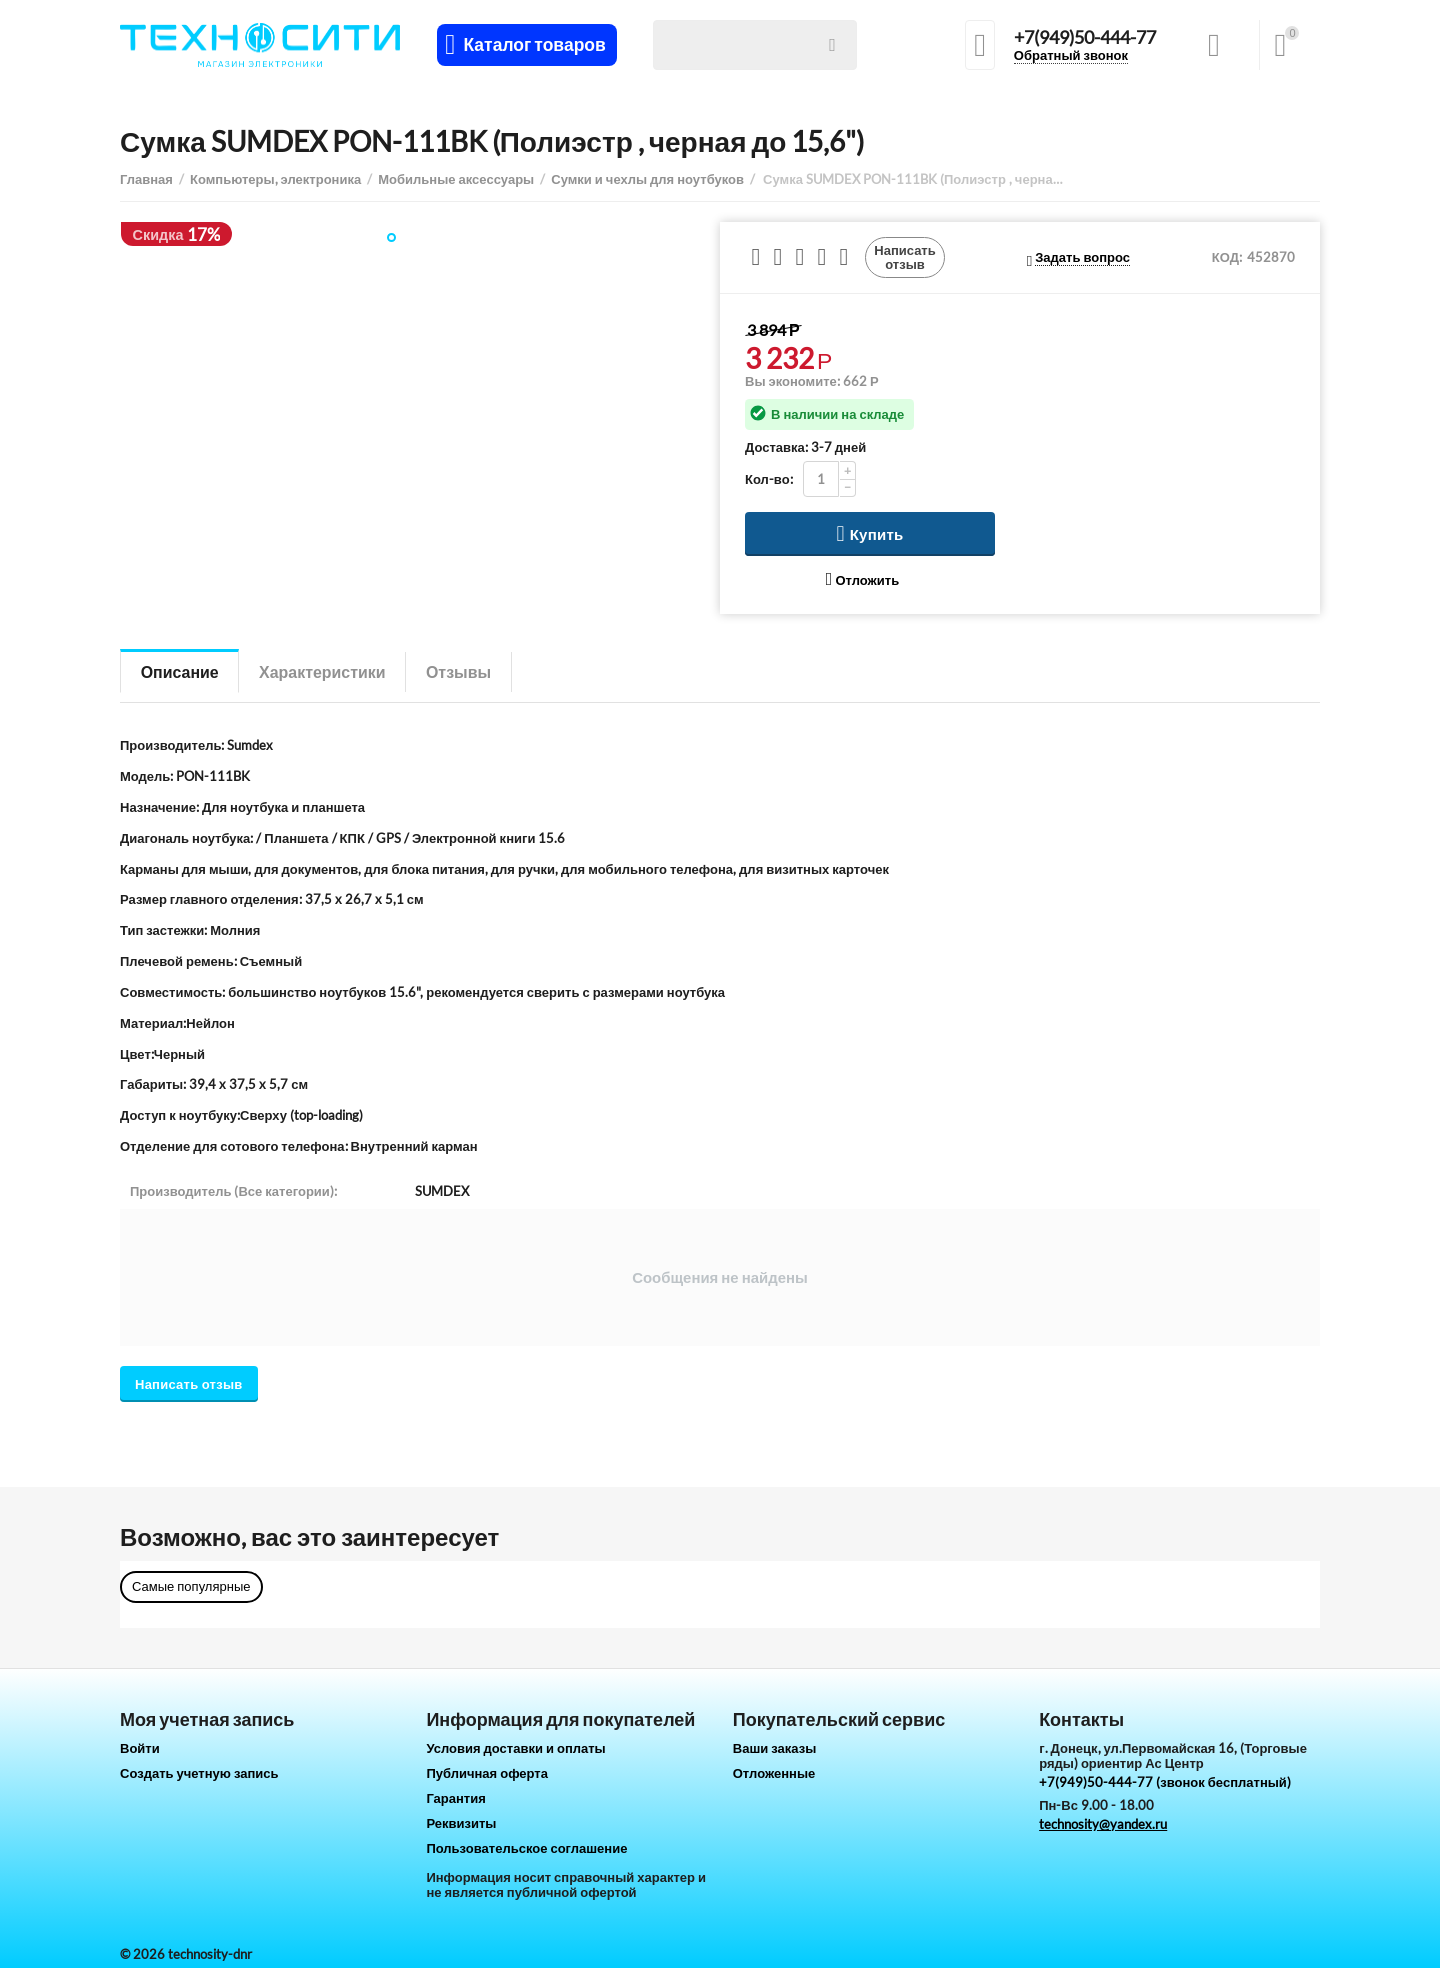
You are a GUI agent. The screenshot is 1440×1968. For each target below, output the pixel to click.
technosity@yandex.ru (1103, 1824)
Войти (140, 1748)
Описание (180, 671)
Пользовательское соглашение (526, 1848)
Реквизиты (461, 1823)
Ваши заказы (775, 1748)
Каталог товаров (534, 45)
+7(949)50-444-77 (1085, 38)
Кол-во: (769, 479)
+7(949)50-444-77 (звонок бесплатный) (1165, 1782)
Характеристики (323, 671)
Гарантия (455, 1798)
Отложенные (774, 1773)
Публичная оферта (487, 1773)
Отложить (862, 579)
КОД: (1227, 257)
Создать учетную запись (199, 1773)
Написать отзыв (905, 257)
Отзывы (461, 671)
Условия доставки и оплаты (515, 1748)
